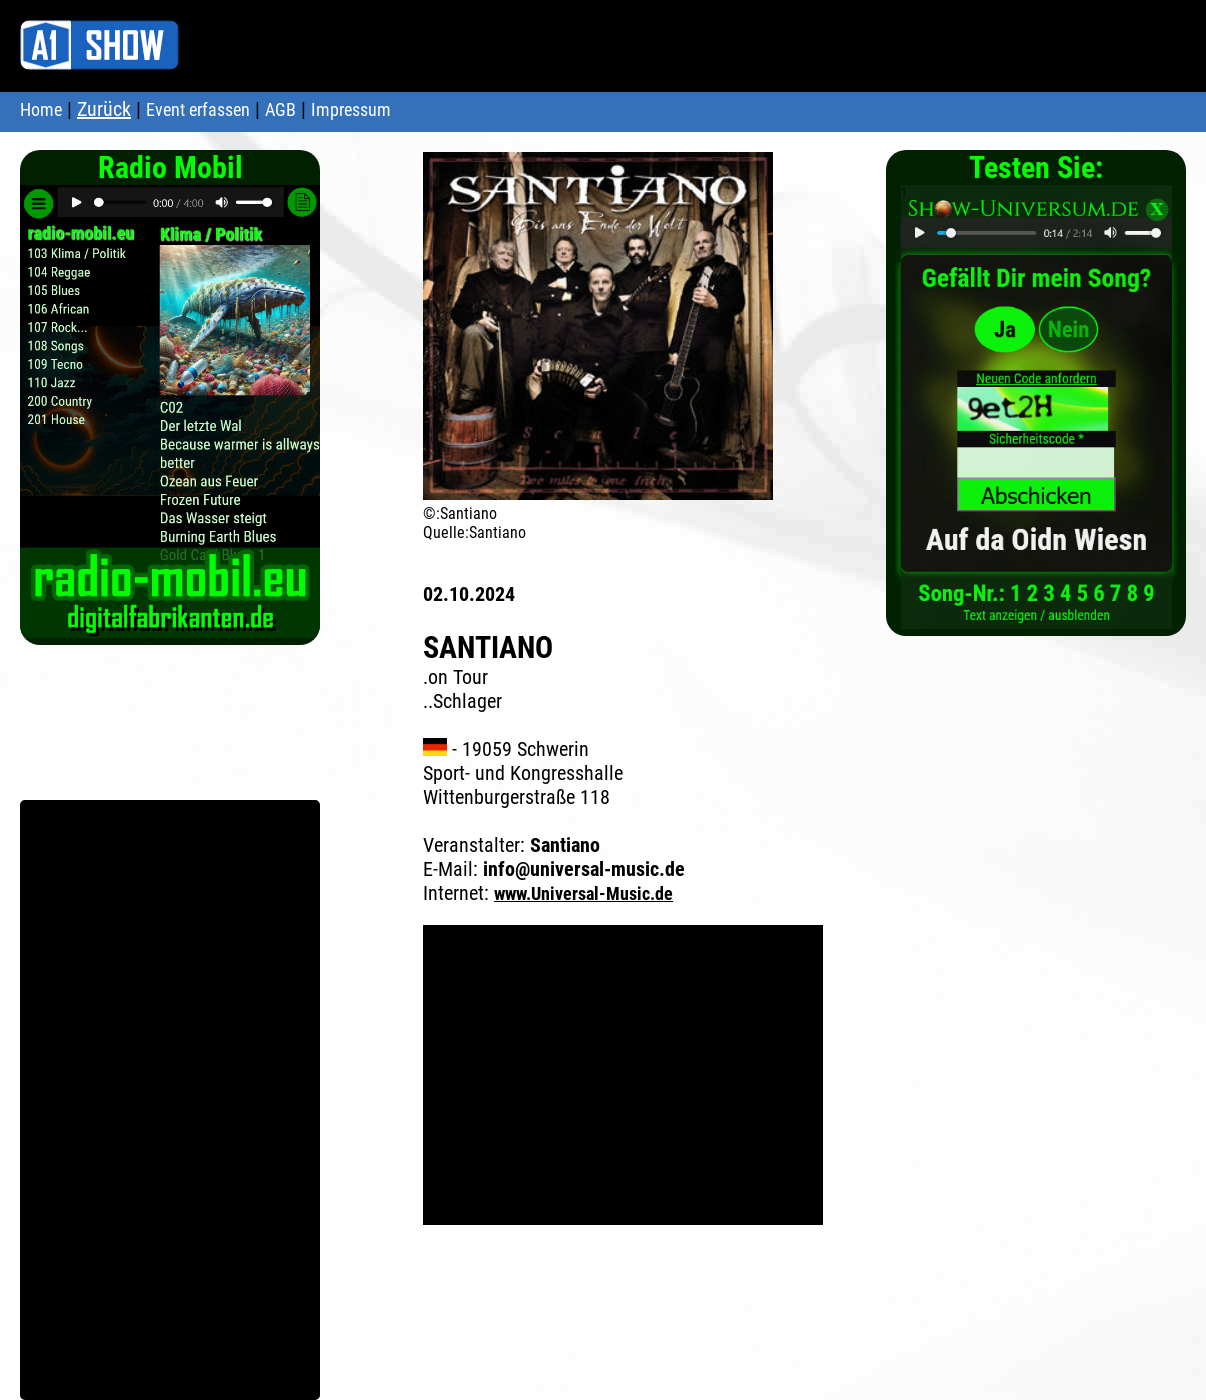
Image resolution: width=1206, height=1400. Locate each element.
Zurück (104, 109)
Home (41, 109)
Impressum (351, 109)
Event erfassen (198, 109)
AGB (280, 109)
